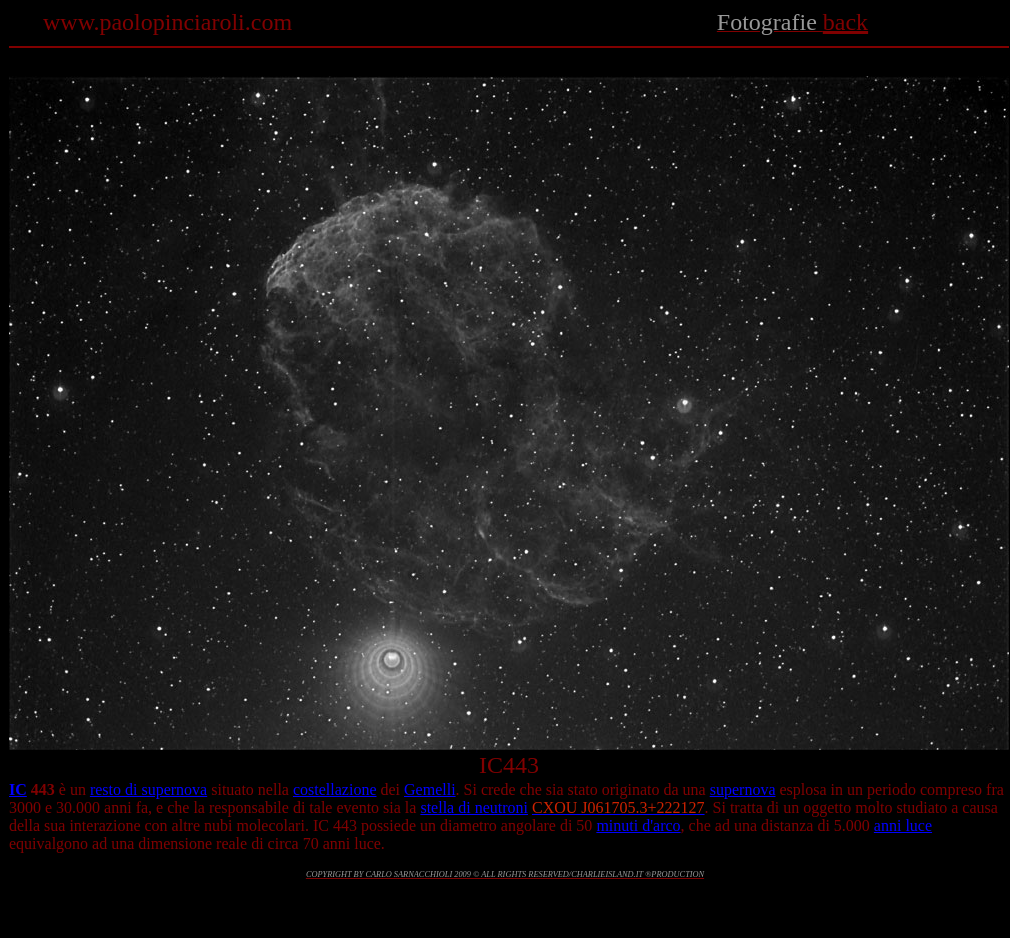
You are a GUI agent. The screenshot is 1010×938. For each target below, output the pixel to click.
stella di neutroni (474, 807)
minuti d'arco (638, 825)
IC (18, 789)
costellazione (335, 789)
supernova (743, 789)
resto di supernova (148, 789)
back (845, 22)
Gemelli (430, 789)
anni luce (903, 825)
